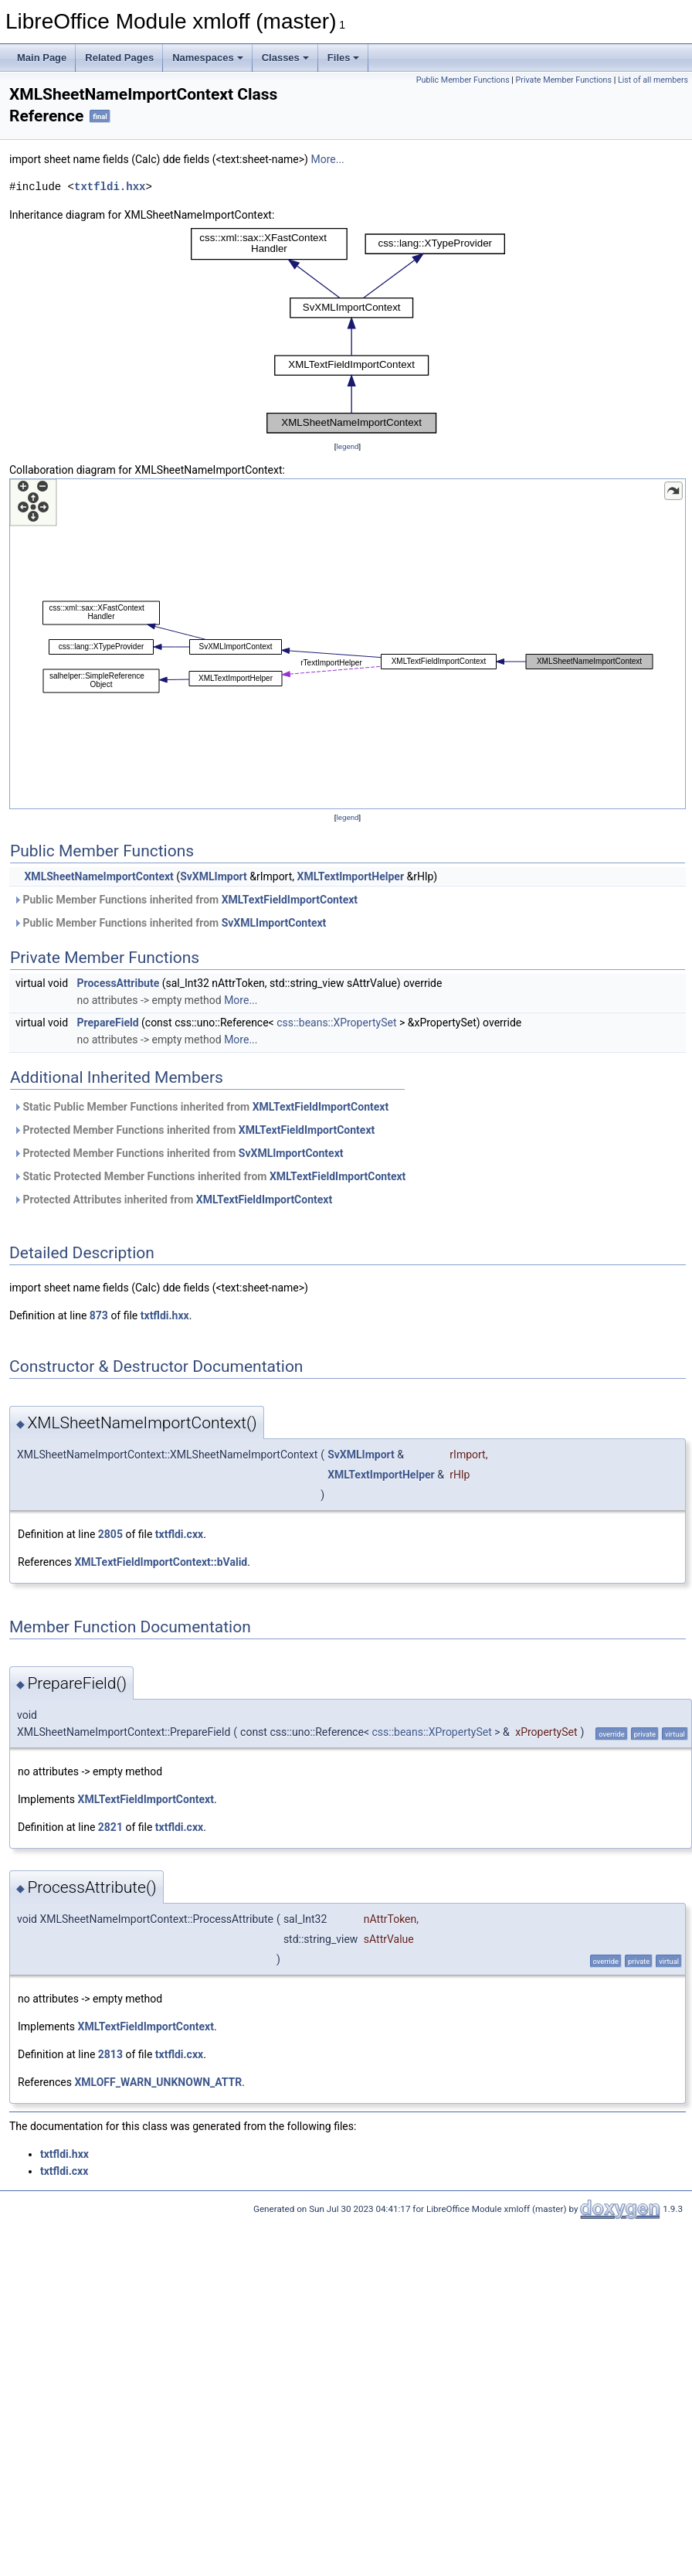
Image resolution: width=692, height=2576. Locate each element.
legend (347, 446)
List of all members (653, 80)
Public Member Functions (463, 80)
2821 (110, 1827)
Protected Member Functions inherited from (194, 1130)
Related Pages (119, 57)
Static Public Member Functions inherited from (200, 1107)
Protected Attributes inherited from (172, 1199)
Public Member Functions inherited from (185, 899)
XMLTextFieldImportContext (290, 899)
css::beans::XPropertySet (336, 1022)
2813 (110, 2054)
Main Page (41, 57)
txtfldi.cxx (179, 1534)
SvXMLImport (213, 876)
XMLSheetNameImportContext (98, 876)
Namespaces (207, 57)
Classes (285, 57)
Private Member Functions (564, 80)
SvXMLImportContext (274, 923)
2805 (110, 1534)
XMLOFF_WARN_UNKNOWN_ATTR (158, 2082)
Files (343, 57)
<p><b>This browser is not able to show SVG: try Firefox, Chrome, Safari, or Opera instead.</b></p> (348, 330)
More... (327, 159)
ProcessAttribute (118, 983)
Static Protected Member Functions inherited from (209, 1176)
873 (99, 1315)
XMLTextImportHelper (351, 876)
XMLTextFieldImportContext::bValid (160, 1562)
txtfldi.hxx (109, 186)
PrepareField (108, 1022)
